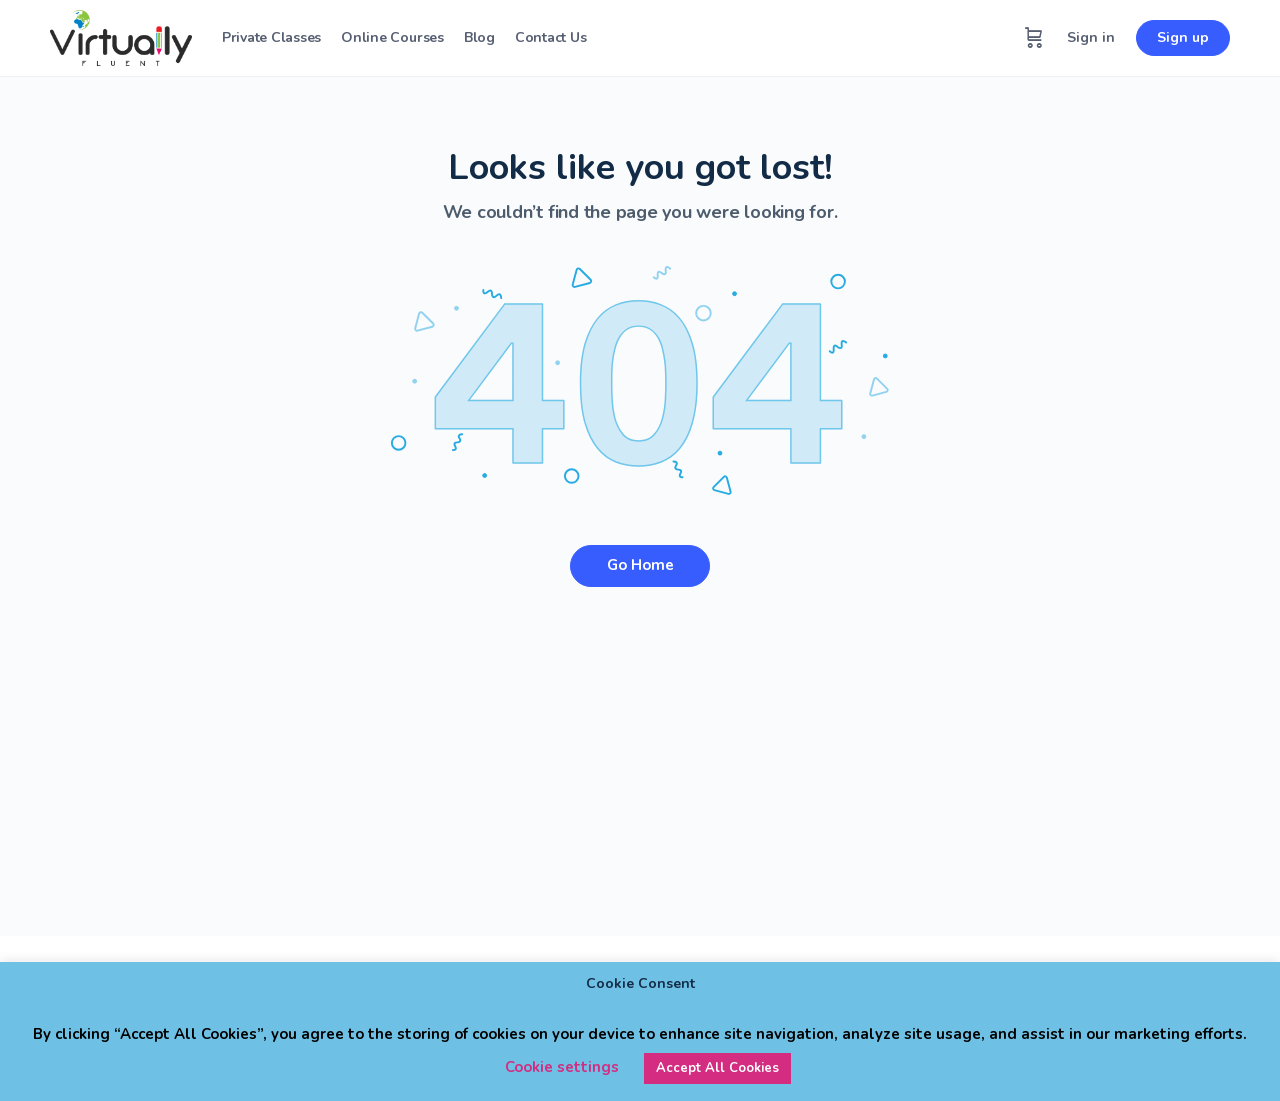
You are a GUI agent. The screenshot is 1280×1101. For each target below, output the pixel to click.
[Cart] (1034, 38)
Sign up (1183, 37)
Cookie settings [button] (562, 1067)
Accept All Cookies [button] (717, 1068)
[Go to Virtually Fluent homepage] (121, 36)
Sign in (1091, 37)
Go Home (640, 565)
